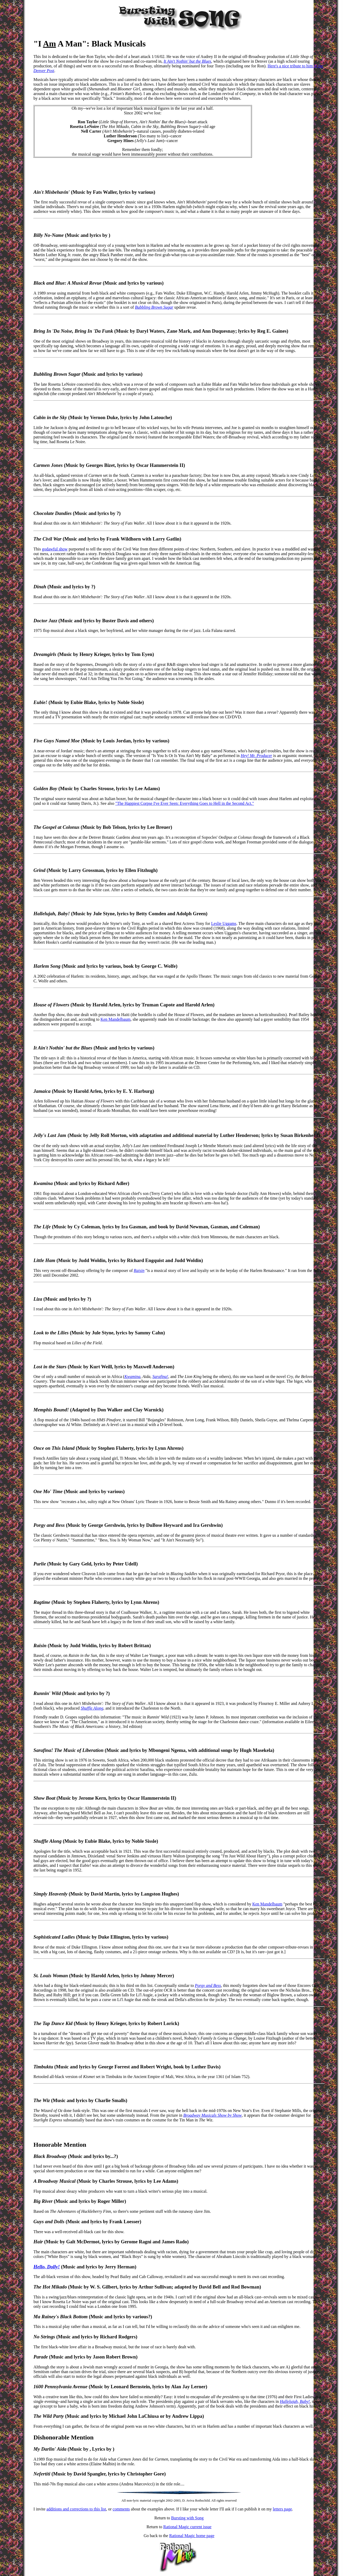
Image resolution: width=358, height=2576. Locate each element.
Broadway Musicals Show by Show (212, 2115)
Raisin (139, 1270)
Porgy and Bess (208, 1985)
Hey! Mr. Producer (256, 755)
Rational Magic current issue (187, 2527)
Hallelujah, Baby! (295, 2401)
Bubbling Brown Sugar (154, 307)
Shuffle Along (92, 1708)
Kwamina (132, 1376)
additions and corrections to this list (76, 2509)
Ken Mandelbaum (115, 1019)
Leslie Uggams (223, 923)
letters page (282, 2509)
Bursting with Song (187, 2518)
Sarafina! (160, 1376)
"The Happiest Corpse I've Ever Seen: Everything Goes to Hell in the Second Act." (184, 803)
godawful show (54, 549)
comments (121, 2509)
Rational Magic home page (191, 2535)
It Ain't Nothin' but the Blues (187, 61)
